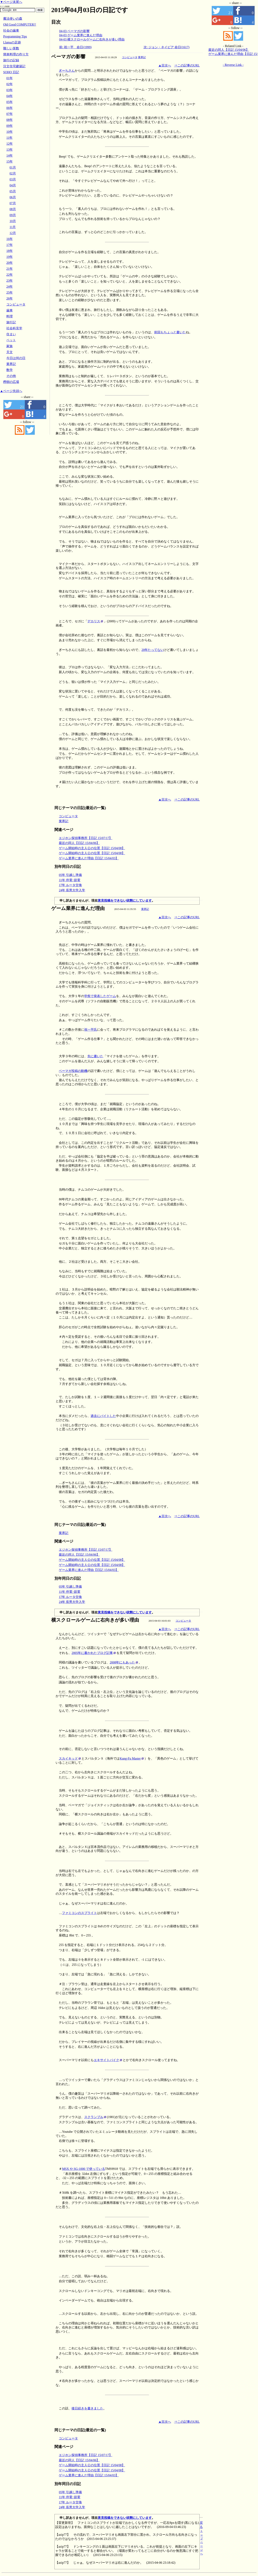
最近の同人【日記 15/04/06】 (79, 843)
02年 (9, 84)
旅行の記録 (11, 60)
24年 (9, 286)
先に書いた (95, 1056)
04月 (13, 185)
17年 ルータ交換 (70, 885)
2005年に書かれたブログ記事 (92, 1653)
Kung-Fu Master (130, 1758)
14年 (9, 155)
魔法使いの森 (12, 18)
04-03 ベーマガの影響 (74, 31)
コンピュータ (129, 57)
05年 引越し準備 (70, 875)
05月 (13, 191)
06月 (13, 197)
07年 (9, 114)
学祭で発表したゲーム (100, 996)
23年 (9, 280)
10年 (9, 131)
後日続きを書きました (87, 2408)
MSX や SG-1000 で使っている (83, 2168)
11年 (9, 137)
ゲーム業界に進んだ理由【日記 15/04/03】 (89, 858)
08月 (13, 209)
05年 (9, 102)
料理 (9, 316)
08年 (9, 119)
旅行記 (11, 322)
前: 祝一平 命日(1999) (75, 47)
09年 (9, 125)
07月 (13, 203)
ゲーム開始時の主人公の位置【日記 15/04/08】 (92, 848)
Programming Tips (15, 36)
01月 (13, 167)
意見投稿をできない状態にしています (125, 900)
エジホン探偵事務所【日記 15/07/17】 (85, 838)
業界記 (142, 57)
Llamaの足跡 (12, 42)
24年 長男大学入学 (72, 890)
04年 (9, 96)
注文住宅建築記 (14, 66)
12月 (13, 233)
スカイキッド (68, 1758)
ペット (11, 340)
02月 (13, 173)
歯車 (9, 310)
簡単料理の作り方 (16, 54)
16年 (9, 239)
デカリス (93, 621)
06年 (9, 108)
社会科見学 (14, 328)
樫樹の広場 (11, 382)
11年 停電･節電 (69, 880)
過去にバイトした (103, 1416)
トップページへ (201, 2542)
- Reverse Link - (233, 64)
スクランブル (93, 2117)
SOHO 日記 (11, 72)
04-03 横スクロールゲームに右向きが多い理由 (92, 39)
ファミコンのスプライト (79, 1913)
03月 (13, 179)
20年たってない (152, 649)
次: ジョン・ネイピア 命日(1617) (166, 47)
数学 (9, 370)
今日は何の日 (15, 358)
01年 (9, 78)
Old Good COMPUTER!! (19, 24)
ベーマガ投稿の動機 (73, 1071)
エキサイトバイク (106, 2060)
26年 (9, 298)
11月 (13, 227)
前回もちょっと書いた (170, 332)
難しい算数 (11, 48)
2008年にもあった (122, 1662)
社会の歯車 (11, 30)
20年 (9, 262)
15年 (9, 161)
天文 (9, 352)
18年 (9, 250)
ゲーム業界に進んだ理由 (78, 908)
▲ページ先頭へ (11, 391)
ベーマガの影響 (68, 56)
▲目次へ (164, 65)
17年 (9, 245)
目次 (56, 22)
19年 (9, 256)
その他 (11, 376)
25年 (9, 292)
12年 (9, 143)
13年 (9, 149)
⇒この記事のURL (187, 65)
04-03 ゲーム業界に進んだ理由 (80, 35)
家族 (9, 346)
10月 (13, 221)
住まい (11, 334)
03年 (9, 90)
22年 (9, 274)
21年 (9, 268)
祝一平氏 (90, 1029)
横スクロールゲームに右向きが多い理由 (95, 1620)
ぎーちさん (67, 70)
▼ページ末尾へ (11, 2)
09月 (13, 215)
